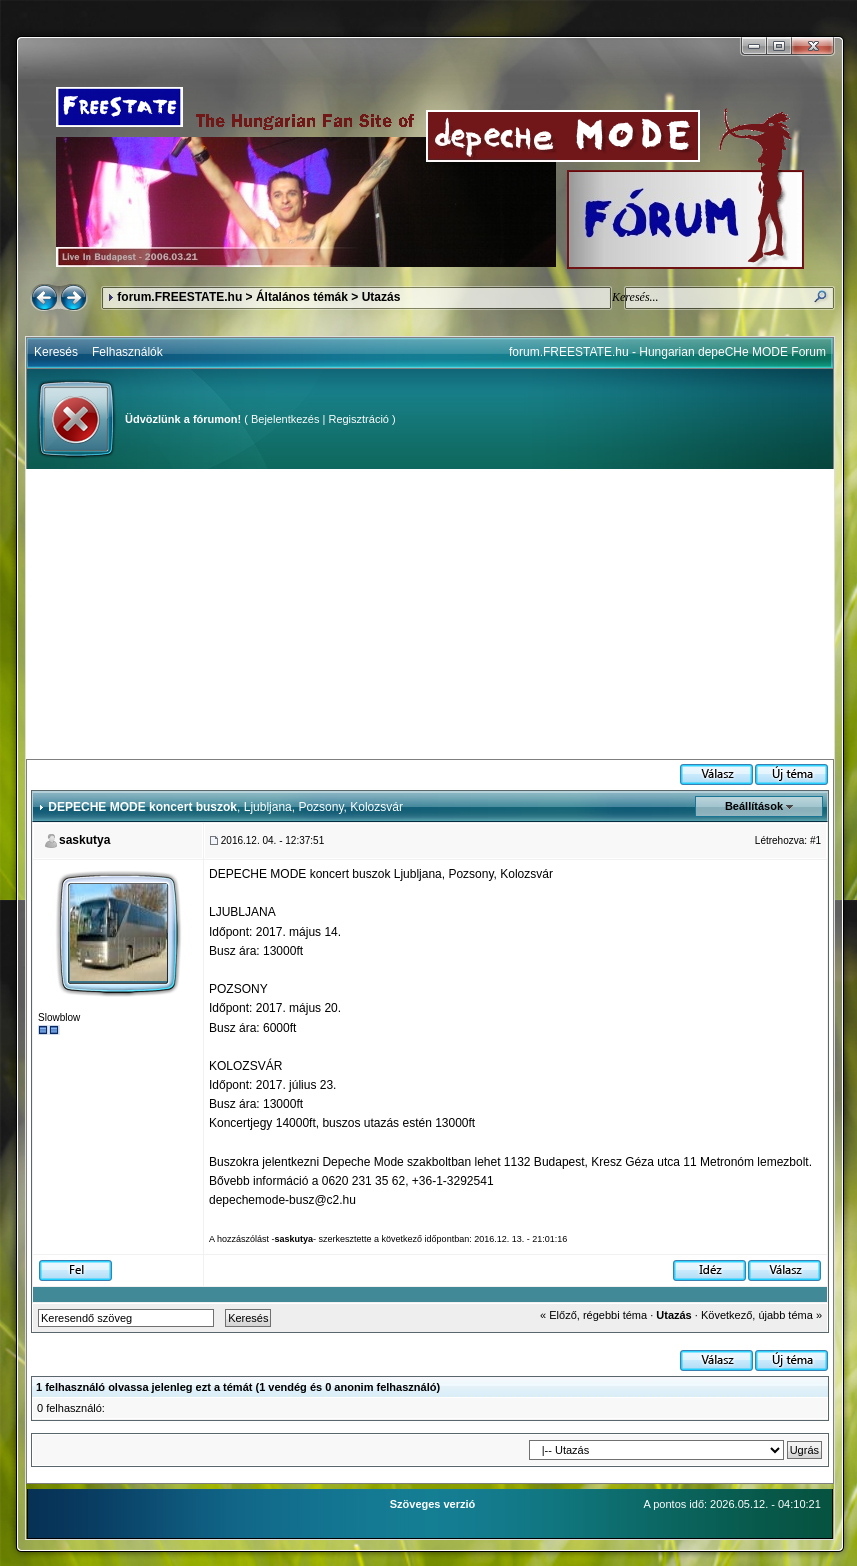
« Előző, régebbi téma (593, 1315)
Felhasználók (127, 352)
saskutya (84, 840)
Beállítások (754, 806)
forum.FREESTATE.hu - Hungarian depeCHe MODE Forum (667, 352)
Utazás (381, 297)
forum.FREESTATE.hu (179, 297)
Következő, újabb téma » (761, 1315)
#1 (815, 840)
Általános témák (302, 297)
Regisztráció (358, 419)
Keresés (56, 352)
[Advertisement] (430, 614)
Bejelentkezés (285, 419)
